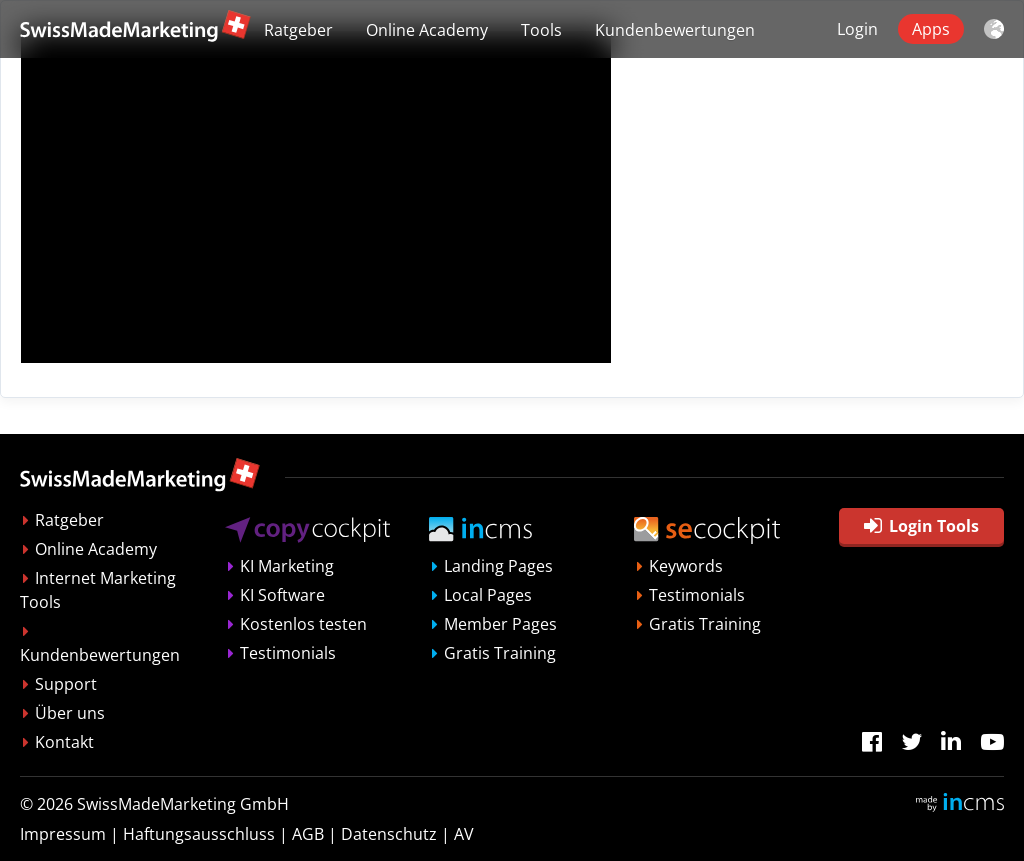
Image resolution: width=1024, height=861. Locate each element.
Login (857, 29)
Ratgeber (298, 30)
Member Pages (500, 624)
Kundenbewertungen (675, 30)
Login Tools (921, 526)
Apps (931, 29)
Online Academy (427, 30)
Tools (541, 30)
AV (464, 834)
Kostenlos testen (303, 624)
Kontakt (64, 742)
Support (66, 684)
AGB (308, 834)
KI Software (282, 595)
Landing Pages (498, 566)
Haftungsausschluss (199, 834)
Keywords (686, 566)
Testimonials (288, 653)
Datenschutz (389, 834)
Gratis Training (500, 653)
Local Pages (488, 595)
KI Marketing (287, 566)
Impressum (63, 834)
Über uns (70, 713)
